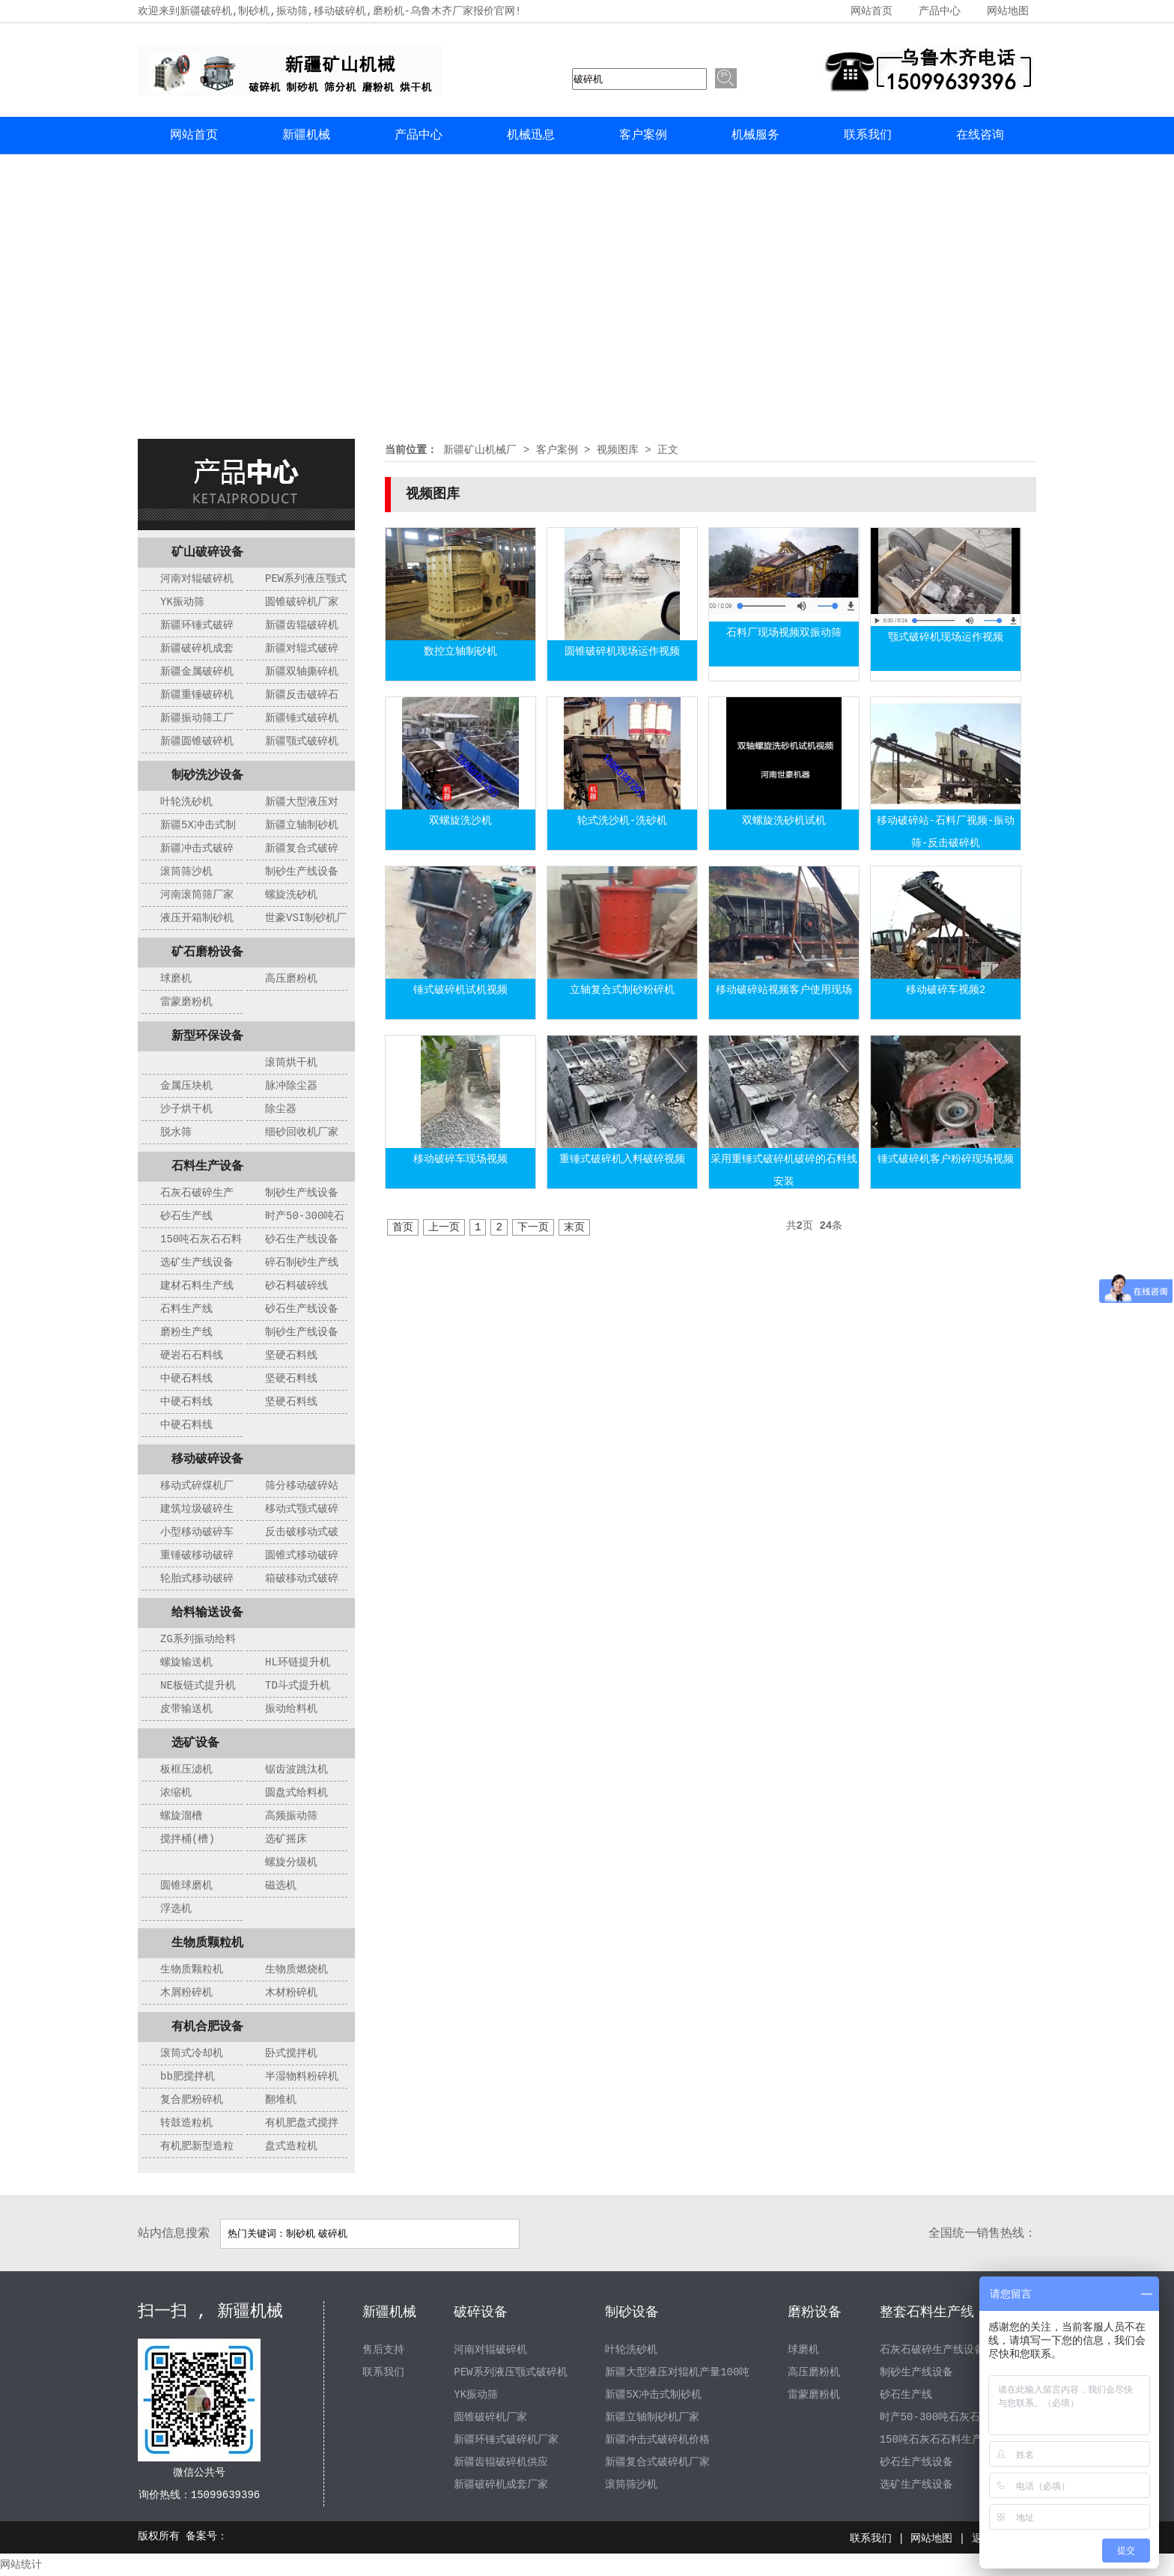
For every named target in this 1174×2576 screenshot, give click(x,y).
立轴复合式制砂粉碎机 (622, 990)
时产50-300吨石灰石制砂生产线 (956, 2417)
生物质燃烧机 (296, 1969)
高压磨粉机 (291, 979)
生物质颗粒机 (207, 1943)
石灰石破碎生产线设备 (932, 2350)
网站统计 (21, 2565)
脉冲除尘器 (291, 1086)
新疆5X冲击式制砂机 (653, 2395)
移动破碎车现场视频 (460, 1159)
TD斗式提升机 (297, 1686)
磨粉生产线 (186, 1332)
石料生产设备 (207, 1166)
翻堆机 (280, 2100)
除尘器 (280, 1109)
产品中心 (940, 11)
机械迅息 (531, 135)
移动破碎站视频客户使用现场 (784, 990)
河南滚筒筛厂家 (197, 895)
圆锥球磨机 (186, 1886)
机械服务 (755, 135)
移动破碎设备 (207, 1459)
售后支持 (383, 2350)
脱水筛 (176, 1132)
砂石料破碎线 (296, 1286)
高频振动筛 (291, 1816)
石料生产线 (186, 1309)
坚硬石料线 (291, 1355)
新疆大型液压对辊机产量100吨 (677, 2372)
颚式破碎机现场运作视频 (945, 637)
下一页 (533, 1227)
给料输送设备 (207, 1613)
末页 (574, 1227)
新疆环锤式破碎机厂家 (506, 2440)
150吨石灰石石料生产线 (936, 2440)
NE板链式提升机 (198, 1686)
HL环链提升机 (297, 1662)
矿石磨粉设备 (207, 952)
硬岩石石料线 (191, 1355)
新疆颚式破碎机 (301, 741)
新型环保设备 (207, 1036)
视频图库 (618, 450)
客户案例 (643, 135)
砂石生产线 (186, 1216)
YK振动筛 (182, 602)
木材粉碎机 (291, 1993)
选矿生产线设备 (197, 1263)
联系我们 (868, 135)
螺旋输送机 (186, 1662)
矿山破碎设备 (207, 552)
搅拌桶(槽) (187, 1839)
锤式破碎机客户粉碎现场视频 (946, 1159)
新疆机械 (306, 135)
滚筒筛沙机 (186, 872)
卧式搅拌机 (291, 2053)
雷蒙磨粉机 (186, 1002)
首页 (402, 1227)
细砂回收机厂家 (301, 1132)
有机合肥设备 (207, 2027)
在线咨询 (980, 135)
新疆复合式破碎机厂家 (657, 2462)
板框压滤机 (186, 1769)
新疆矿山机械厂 (480, 450)
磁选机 (280, 1886)
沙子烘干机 (186, 1109)
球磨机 (176, 979)
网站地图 (1008, 11)
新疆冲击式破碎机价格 (657, 2440)
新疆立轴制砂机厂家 (652, 2417)
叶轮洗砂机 (186, 802)
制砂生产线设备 (301, 872)
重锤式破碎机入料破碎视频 (622, 1159)
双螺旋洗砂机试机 (784, 821)
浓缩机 (176, 1793)
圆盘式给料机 (296, 1793)
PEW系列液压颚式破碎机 (510, 2372)
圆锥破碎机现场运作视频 (622, 651)
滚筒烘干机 (291, 1063)
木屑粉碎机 (186, 1993)
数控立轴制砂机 (460, 651)
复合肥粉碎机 (191, 2100)
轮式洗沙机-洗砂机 (622, 821)
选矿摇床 (286, 1839)
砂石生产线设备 (301, 1239)
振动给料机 (291, 1709)
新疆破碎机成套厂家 (501, 2485)
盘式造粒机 (291, 2146)
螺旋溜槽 (181, 1816)
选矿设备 (195, 1743)
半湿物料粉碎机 (301, 2077)
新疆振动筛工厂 (197, 718)
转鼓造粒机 (186, 2123)
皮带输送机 (186, 1709)
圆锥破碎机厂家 (301, 602)
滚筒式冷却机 (191, 2053)
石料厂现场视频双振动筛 (784, 633)
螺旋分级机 (291, 1862)
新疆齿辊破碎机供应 (501, 2462)
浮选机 (176, 1909)
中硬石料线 (186, 1379)
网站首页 (871, 11)
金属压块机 (186, 1086)
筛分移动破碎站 (301, 1486)
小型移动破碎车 (197, 1532)
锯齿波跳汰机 (296, 1769)
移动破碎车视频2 (945, 990)
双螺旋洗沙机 (460, 821)
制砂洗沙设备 (207, 776)
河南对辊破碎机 (197, 579)
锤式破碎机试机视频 (460, 990)
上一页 (444, 1227)
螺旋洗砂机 (291, 895)
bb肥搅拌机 (187, 2077)
